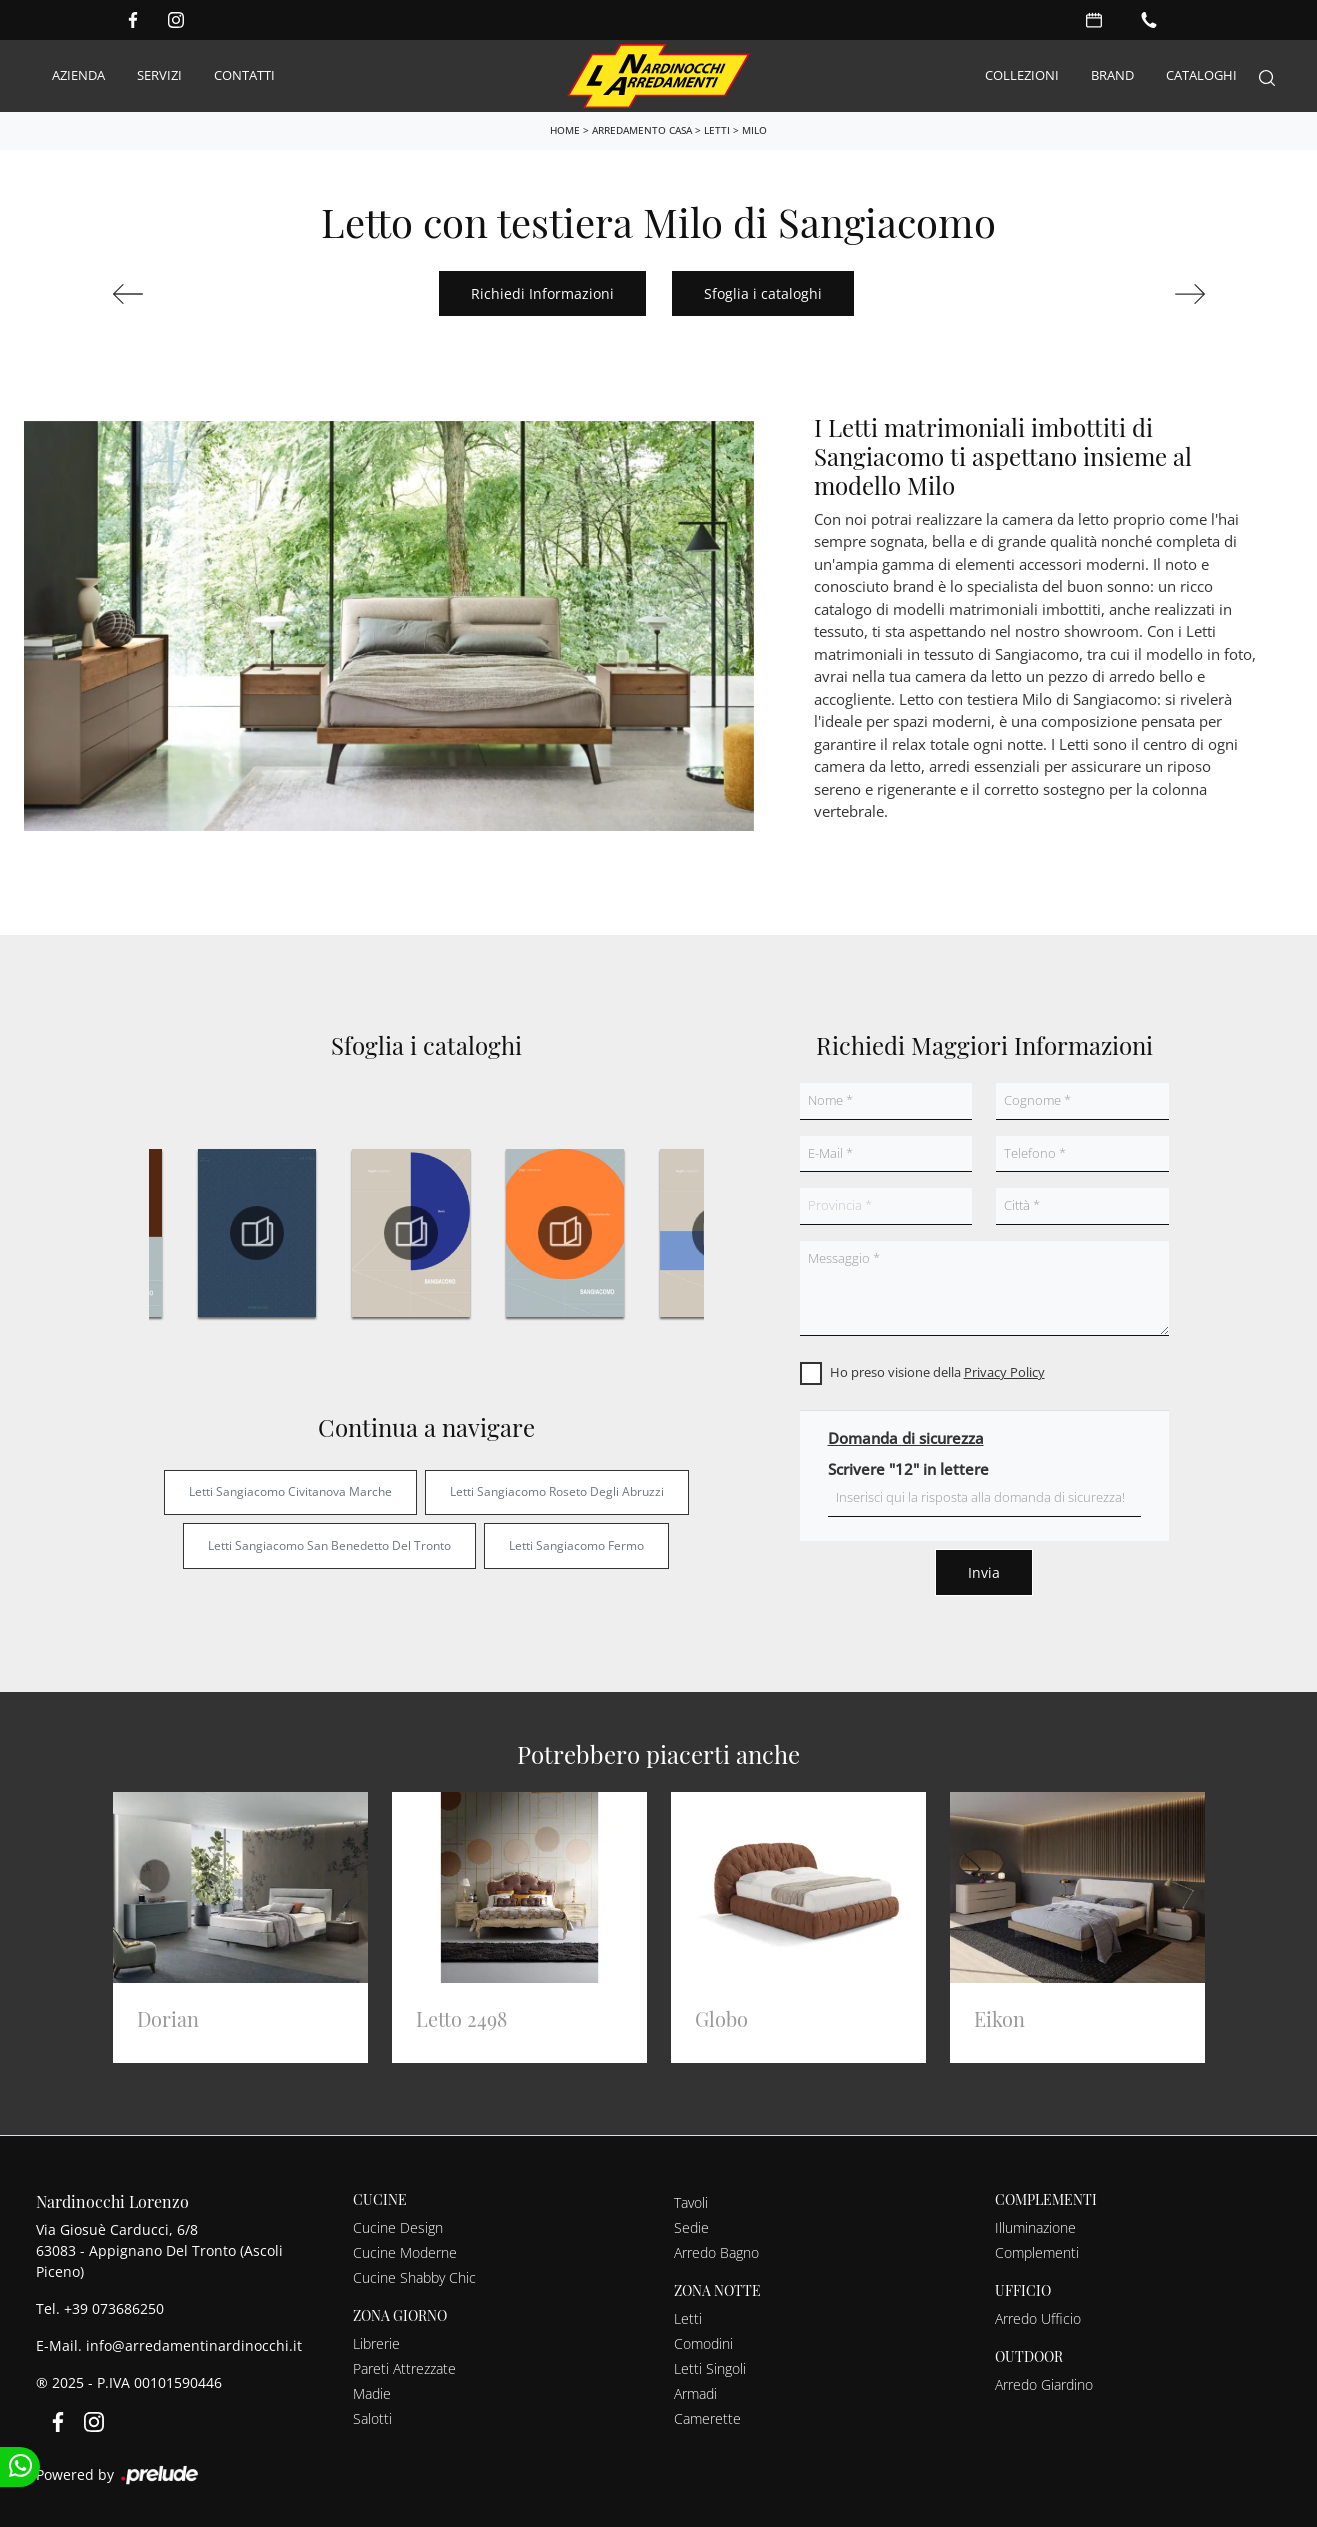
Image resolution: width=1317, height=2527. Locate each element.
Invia (984, 1572)
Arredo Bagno (716, 2252)
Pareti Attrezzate (404, 2368)
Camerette (707, 2418)
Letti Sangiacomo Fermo (576, 1545)
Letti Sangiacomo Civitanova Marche (290, 1491)
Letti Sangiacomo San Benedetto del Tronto (329, 1545)
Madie (372, 2393)
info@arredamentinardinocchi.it (194, 2345)
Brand (1112, 75)
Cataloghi (1201, 75)
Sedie (691, 2227)
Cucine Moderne (405, 2252)
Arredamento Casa (642, 130)
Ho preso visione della (937, 1372)
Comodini (703, 2343)
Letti (717, 130)
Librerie (376, 2343)
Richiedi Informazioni (542, 293)
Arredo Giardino (1044, 2384)
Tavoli (691, 2202)
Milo (754, 130)
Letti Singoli (710, 2368)
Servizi (159, 75)
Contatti (244, 75)
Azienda (78, 75)
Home (565, 130)
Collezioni (1022, 75)
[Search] (1267, 76)
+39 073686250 (114, 2308)
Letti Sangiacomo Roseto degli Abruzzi (557, 1491)
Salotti (372, 2418)
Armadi (695, 2393)
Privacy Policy (1004, 1372)
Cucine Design (398, 2227)
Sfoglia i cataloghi (763, 293)
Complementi (1037, 2252)
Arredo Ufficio (1038, 2318)
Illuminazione (1035, 2227)
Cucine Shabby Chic (414, 2277)
